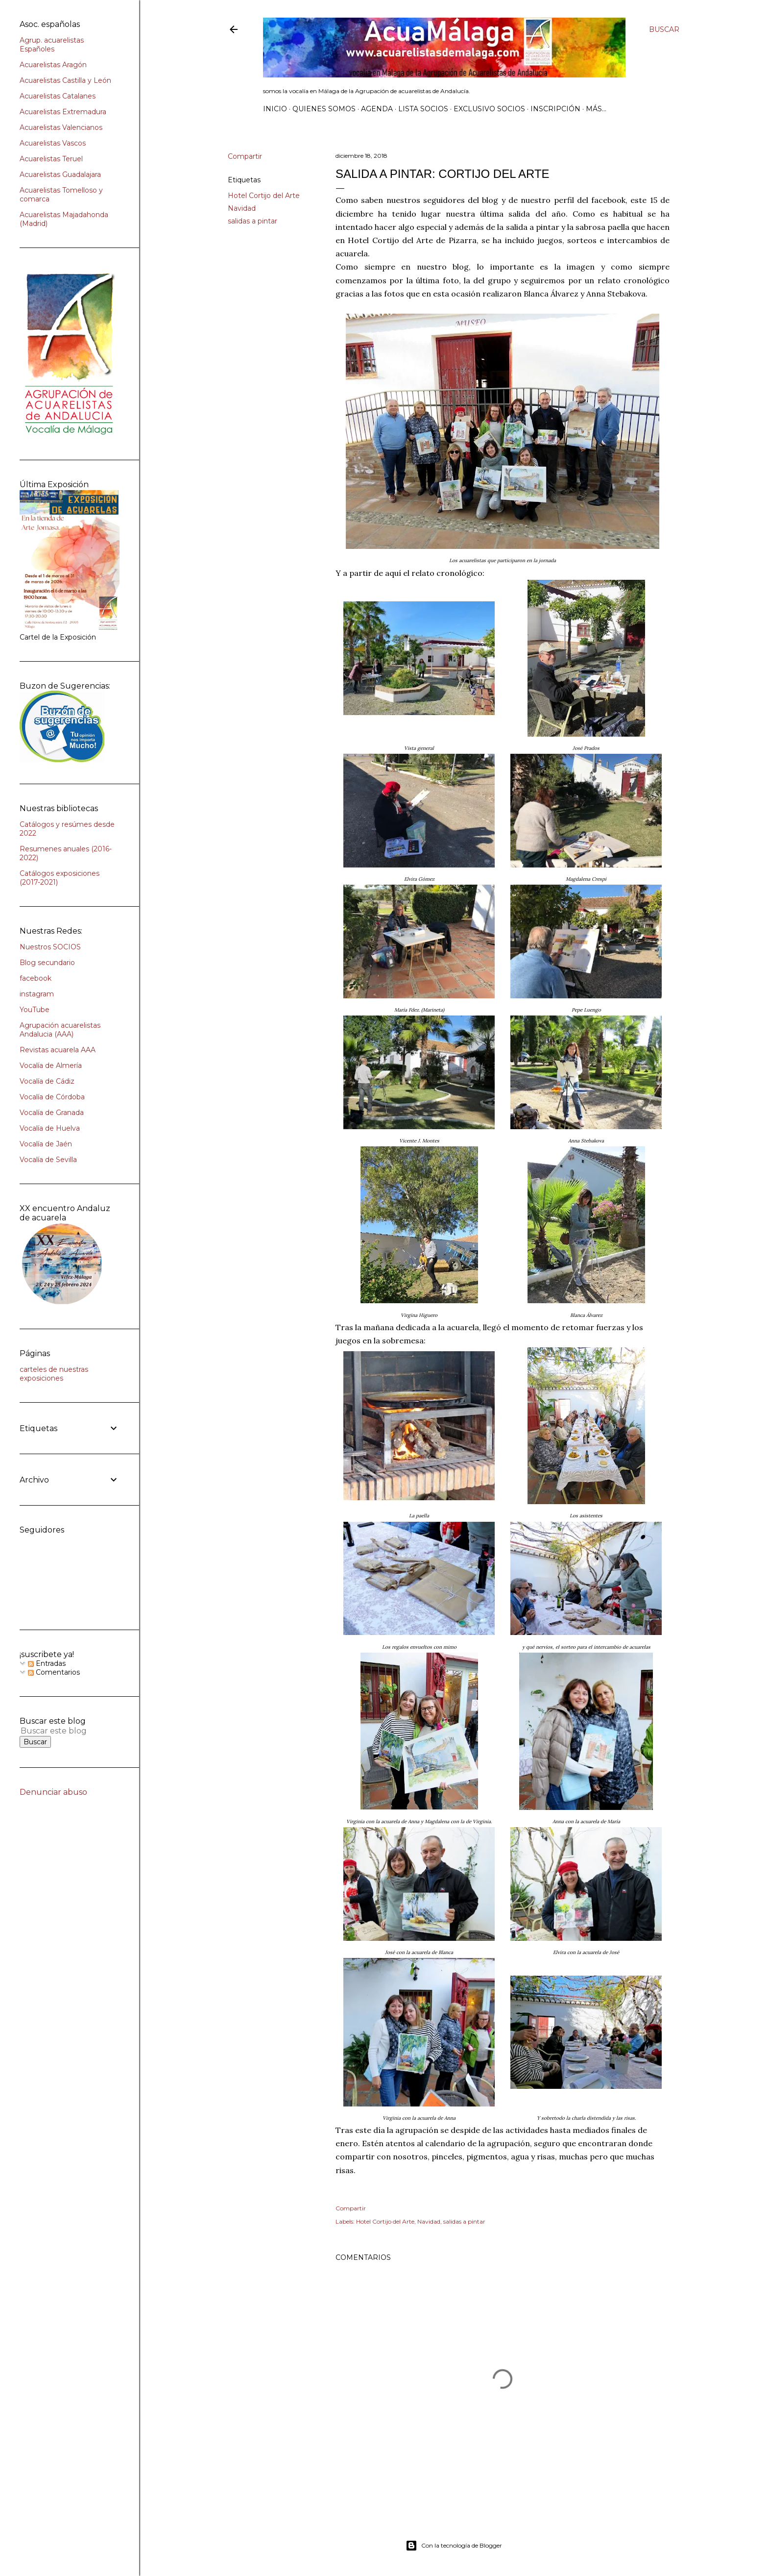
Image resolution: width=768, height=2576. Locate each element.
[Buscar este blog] (58, 1731)
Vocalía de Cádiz (47, 1081)
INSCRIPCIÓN (555, 108)
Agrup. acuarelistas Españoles (52, 44)
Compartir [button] (245, 156)
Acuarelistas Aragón (53, 64)
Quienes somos (324, 108)
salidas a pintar (252, 221)
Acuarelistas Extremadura (63, 111)
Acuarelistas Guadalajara (60, 174)
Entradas (47, 1663)
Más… (596, 108)
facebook (35, 978)
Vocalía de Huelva (50, 1128)
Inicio (275, 108)
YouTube (34, 1009)
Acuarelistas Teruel (51, 158)
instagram (37, 994)
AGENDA (377, 108)
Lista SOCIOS (423, 108)
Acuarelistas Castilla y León (65, 80)
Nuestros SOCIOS (50, 946)
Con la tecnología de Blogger (454, 2545)
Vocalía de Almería (51, 1065)
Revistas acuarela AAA (58, 1049)
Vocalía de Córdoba (52, 1096)
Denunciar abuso (53, 1792)
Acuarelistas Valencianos (61, 127)
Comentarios (54, 1672)
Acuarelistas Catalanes (58, 96)
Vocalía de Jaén (46, 1143)
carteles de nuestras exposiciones (54, 1374)
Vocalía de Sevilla (48, 1159)
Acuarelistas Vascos (53, 143)
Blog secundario (47, 962)
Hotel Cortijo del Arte (264, 195)
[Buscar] (664, 29)
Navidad (242, 208)
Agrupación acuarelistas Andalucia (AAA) (60, 1030)
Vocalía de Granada (52, 1112)
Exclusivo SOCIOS (489, 108)
